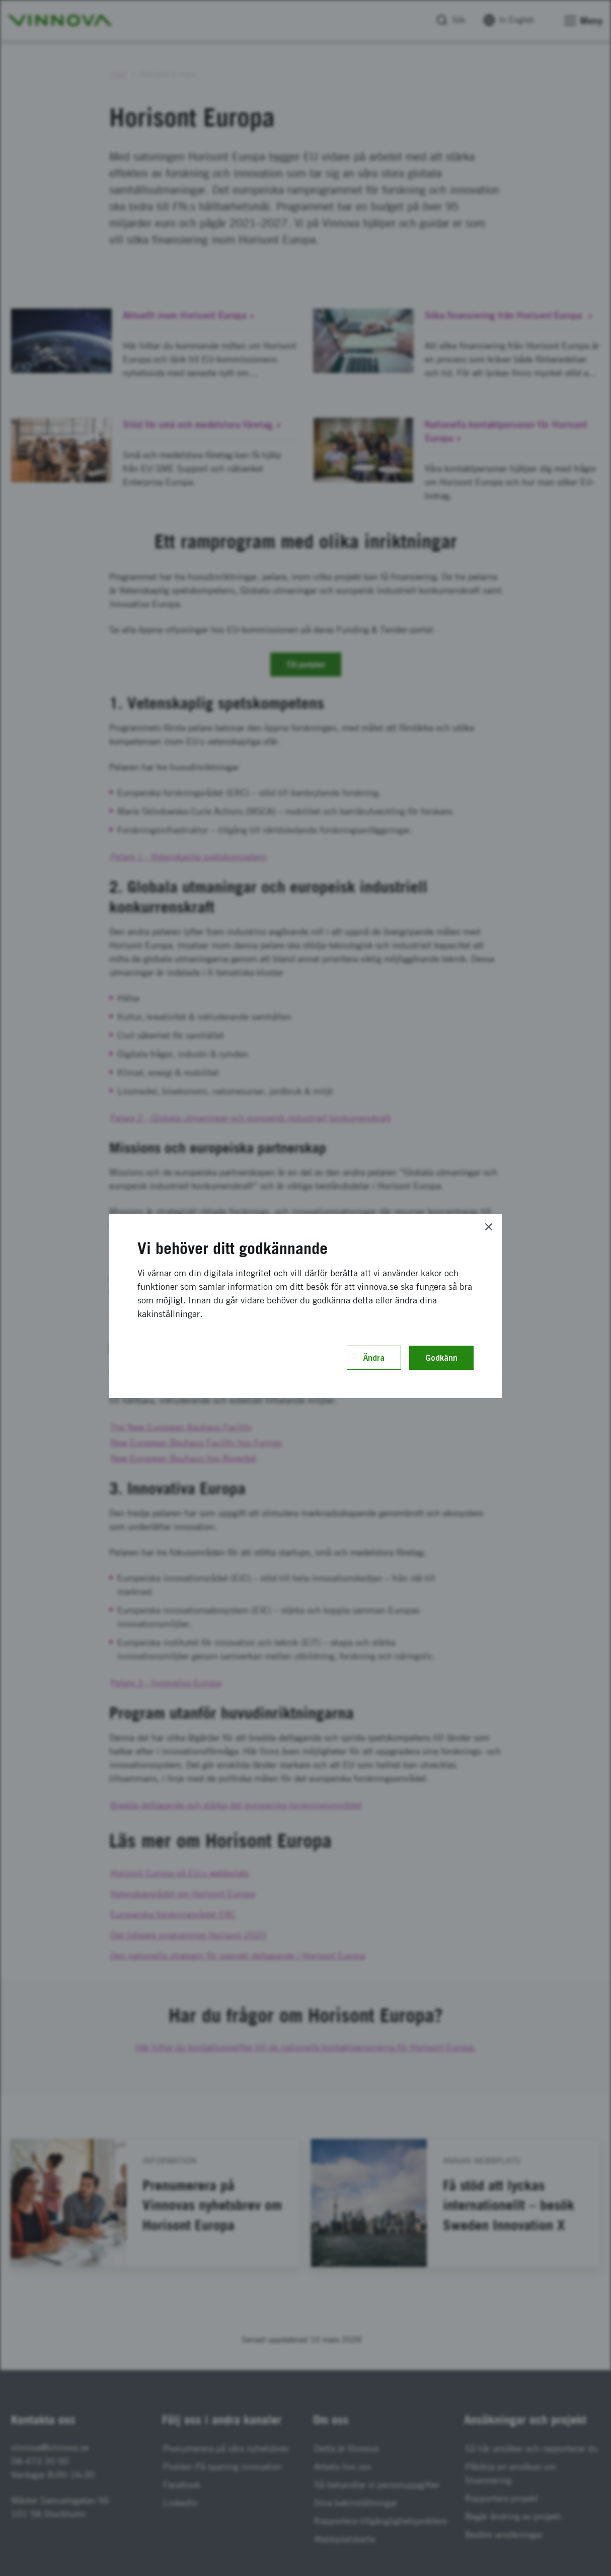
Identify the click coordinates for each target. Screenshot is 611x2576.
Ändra (374, 1358)
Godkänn (441, 1358)
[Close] (489, 1227)
